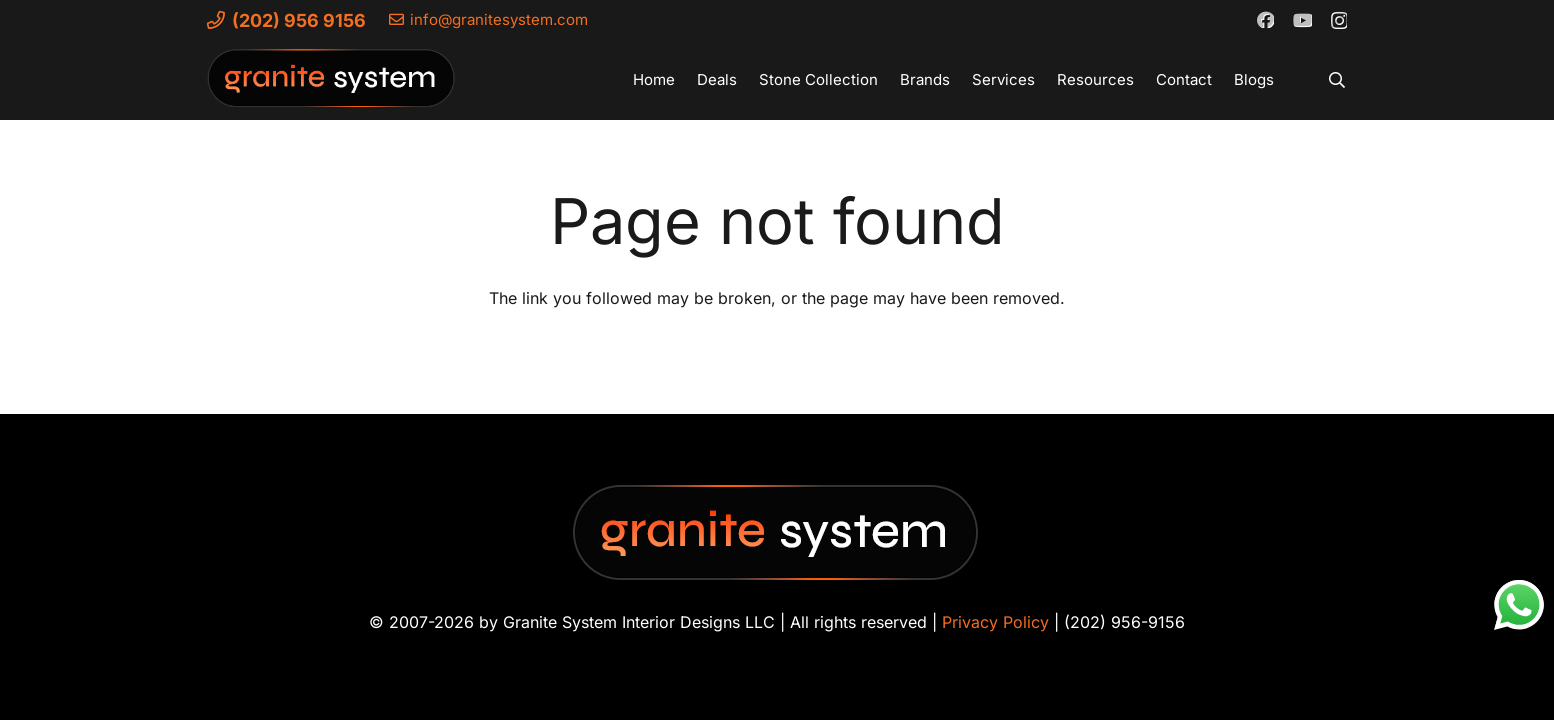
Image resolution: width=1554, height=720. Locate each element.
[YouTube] (1302, 19)
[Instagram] (1338, 20)
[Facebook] (1265, 19)
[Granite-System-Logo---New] (332, 85)
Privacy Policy (995, 622)
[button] (1337, 80)
